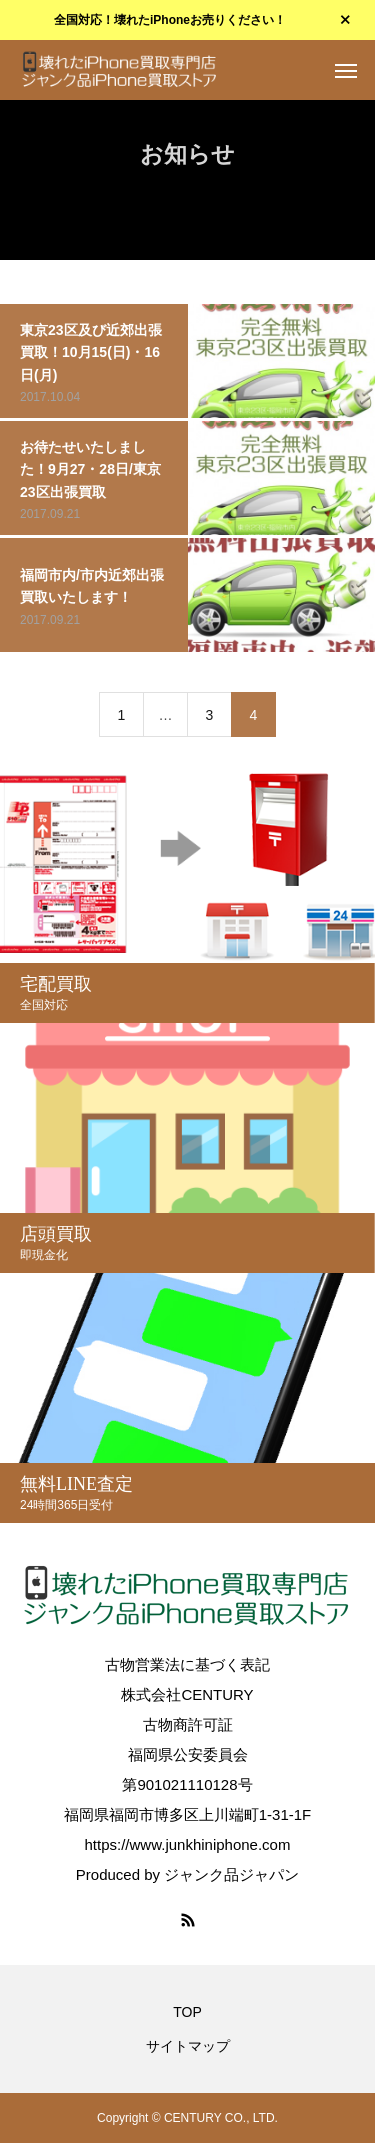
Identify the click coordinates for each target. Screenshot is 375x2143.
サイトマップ (188, 2046)
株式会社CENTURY (187, 1694)
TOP (187, 2012)
